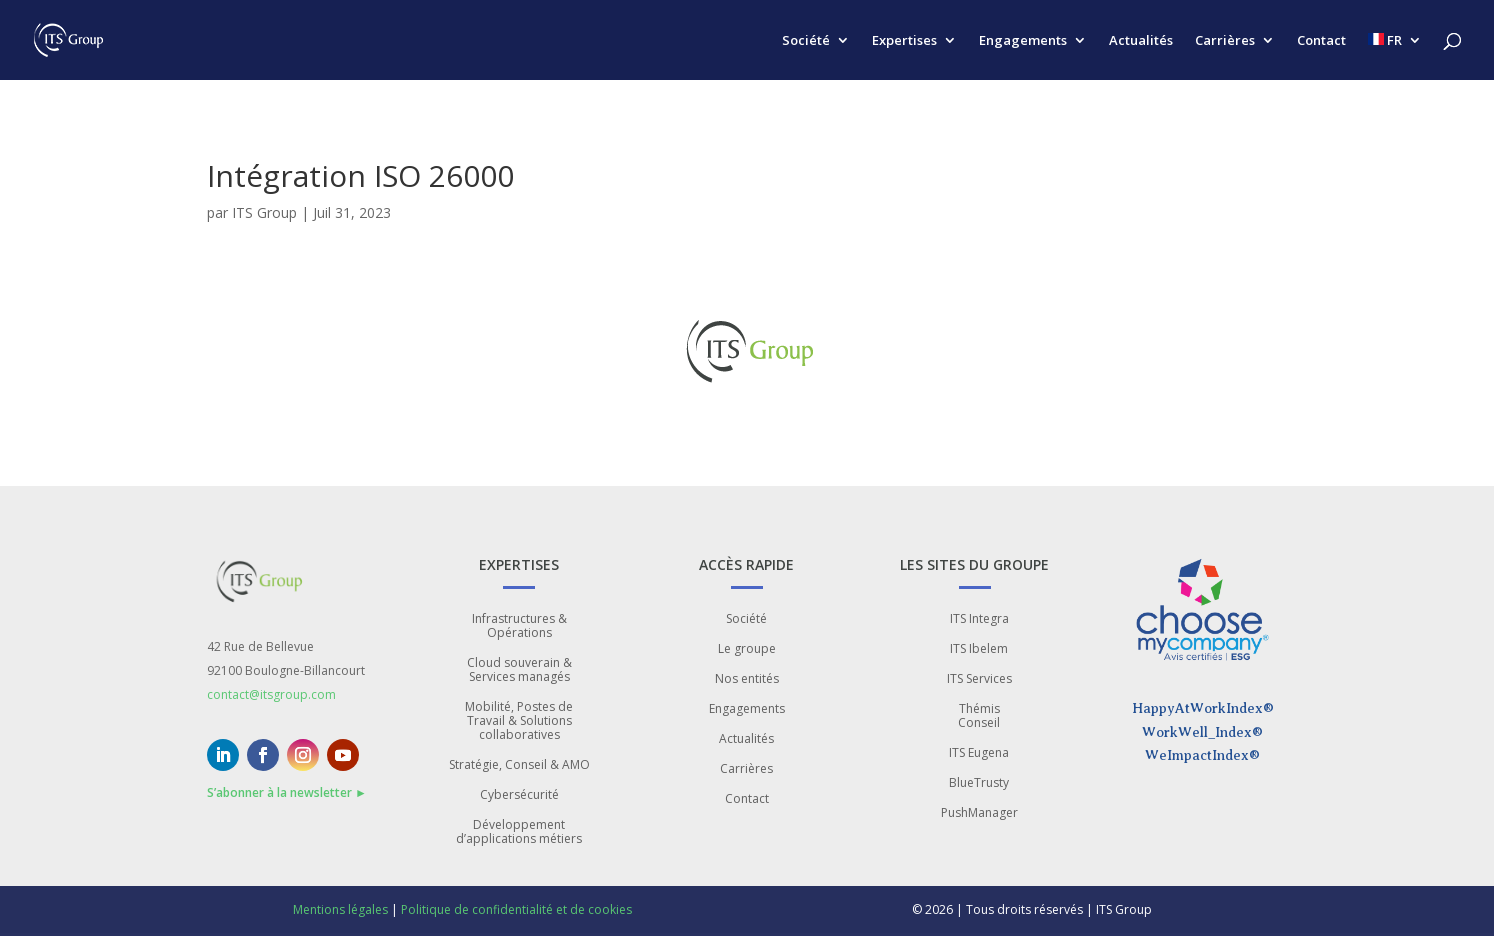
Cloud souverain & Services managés (519, 670)
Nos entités (747, 679)
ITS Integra (979, 619)
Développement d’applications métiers (519, 832)
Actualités (1141, 41)
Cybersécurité (519, 795)
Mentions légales (340, 909)
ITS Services (979, 679)
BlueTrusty (979, 783)
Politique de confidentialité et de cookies (516, 909)
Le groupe (747, 649)
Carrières (1225, 41)
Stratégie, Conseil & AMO (519, 765)
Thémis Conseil (979, 716)
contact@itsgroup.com (271, 694)
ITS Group (264, 212)
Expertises (904, 41)
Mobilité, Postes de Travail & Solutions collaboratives (519, 721)
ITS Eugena (979, 753)
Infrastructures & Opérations (519, 626)
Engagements (1023, 41)
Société (806, 41)
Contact (1321, 41)
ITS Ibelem (979, 649)
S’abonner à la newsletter (287, 792)
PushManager (979, 813)
